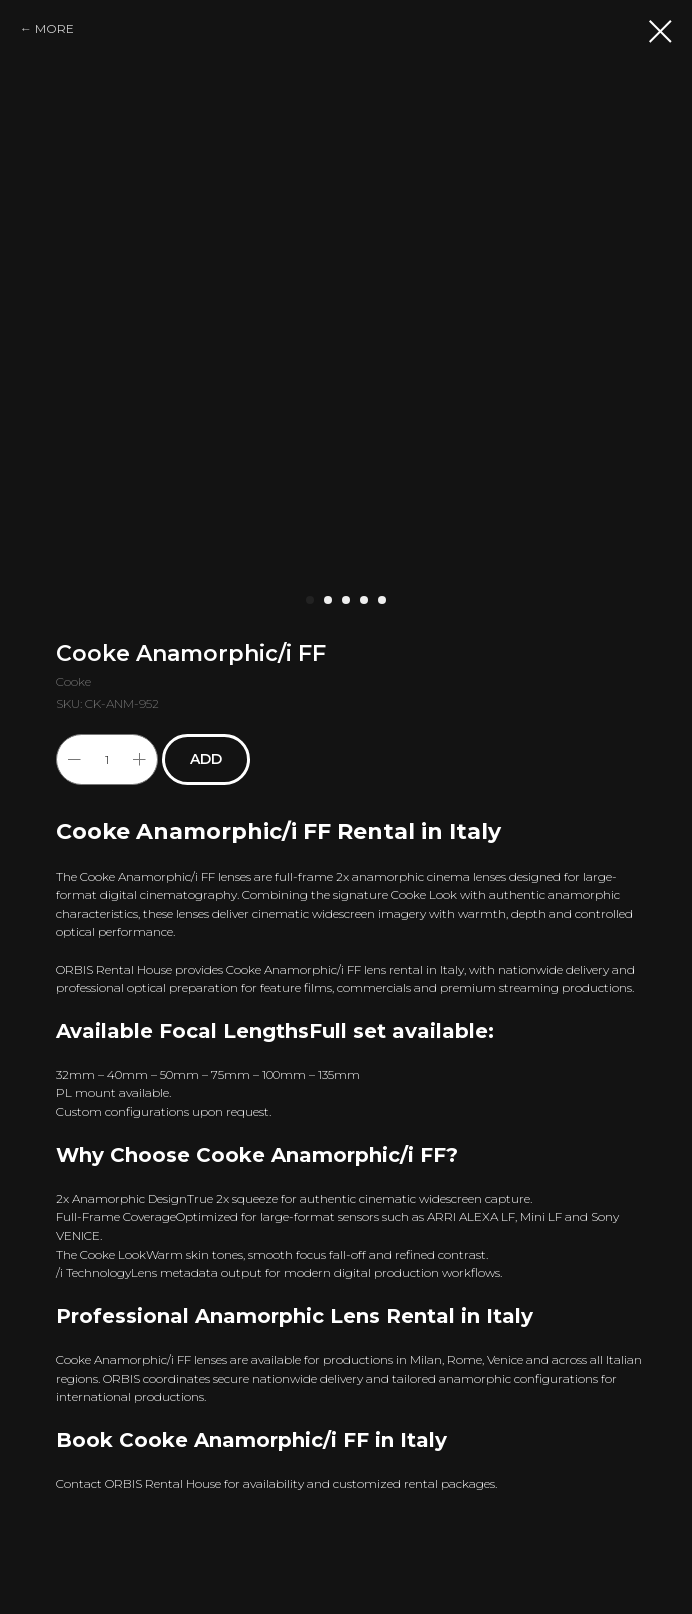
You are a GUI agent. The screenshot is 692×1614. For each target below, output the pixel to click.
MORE (54, 28)
